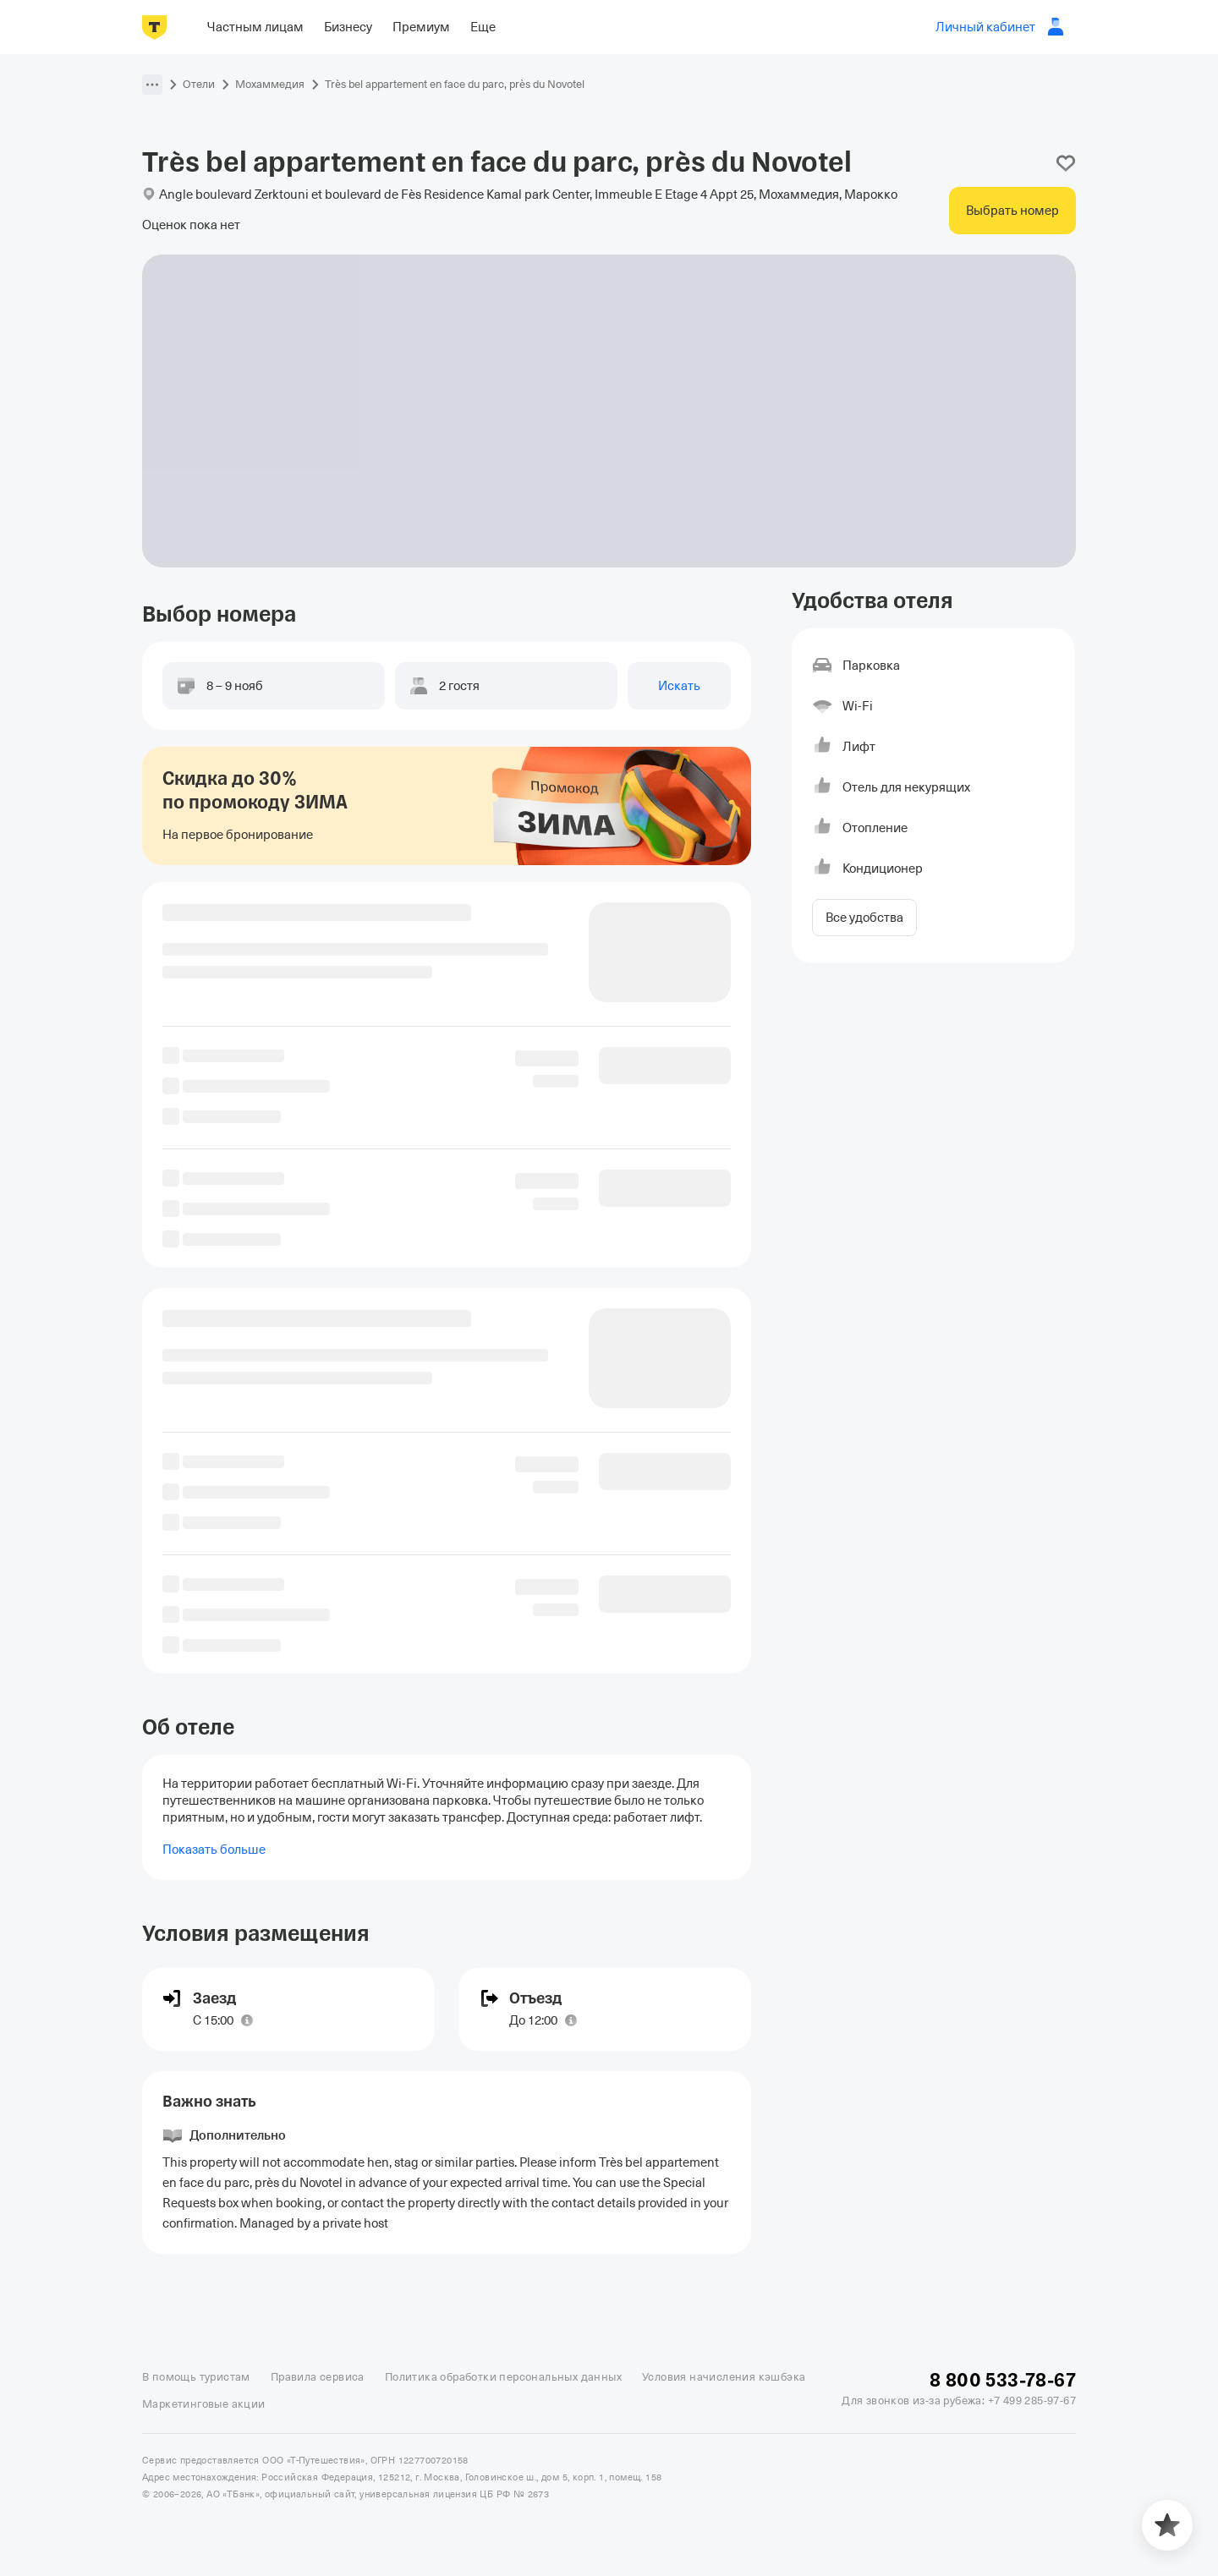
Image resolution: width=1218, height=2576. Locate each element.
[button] (152, 84)
